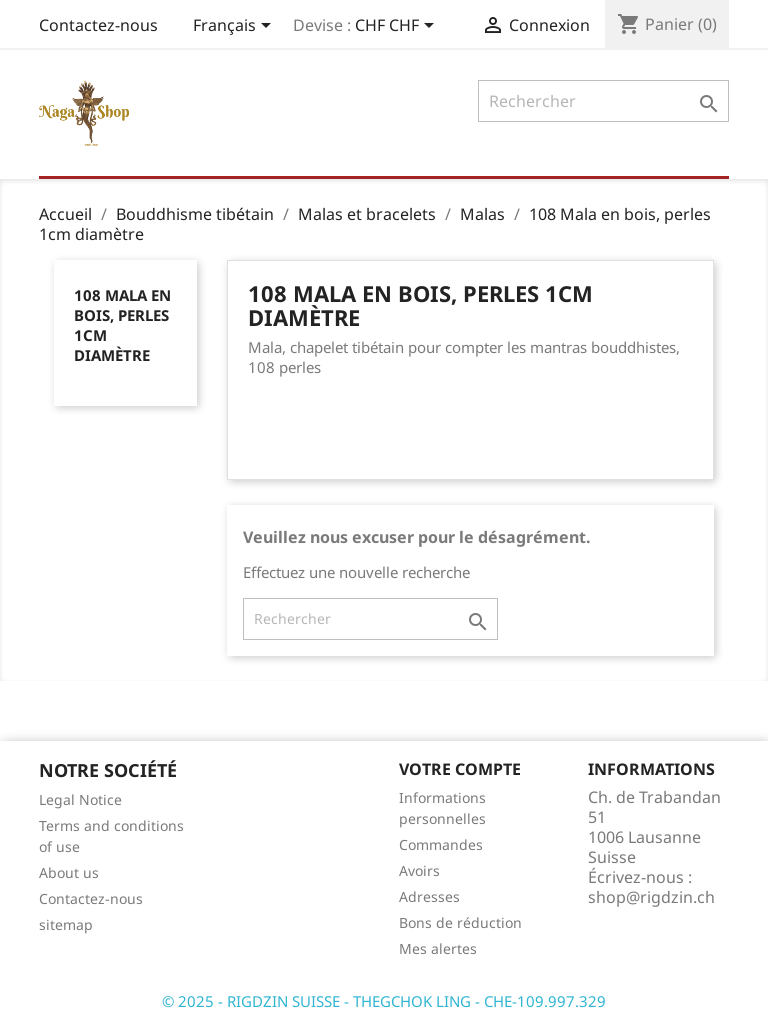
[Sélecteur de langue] (235, 27)
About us (69, 872)
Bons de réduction (460, 922)
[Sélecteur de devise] (398, 27)
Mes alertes (438, 948)
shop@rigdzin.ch (651, 897)
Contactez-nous (98, 25)
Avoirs (419, 870)
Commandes (441, 844)
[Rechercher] (603, 101)
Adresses (429, 896)
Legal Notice (80, 799)
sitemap (66, 924)
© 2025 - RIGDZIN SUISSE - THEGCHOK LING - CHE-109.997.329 (384, 1001)
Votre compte (460, 769)
